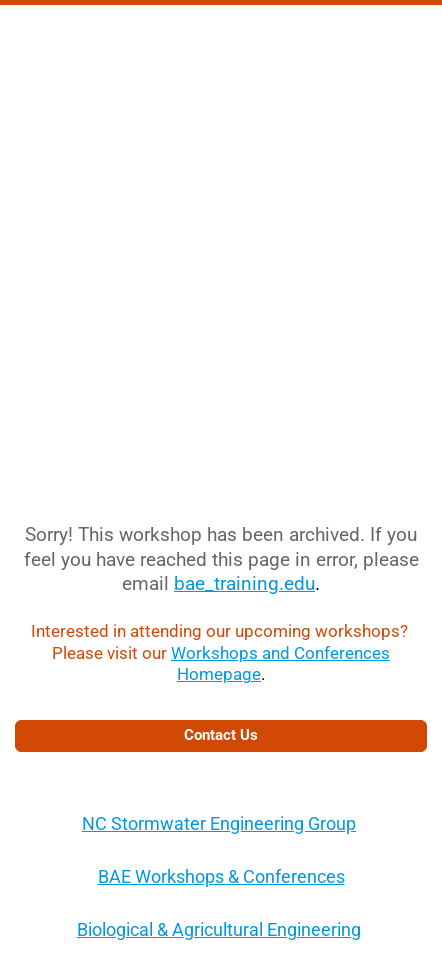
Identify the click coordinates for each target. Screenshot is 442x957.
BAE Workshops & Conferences (221, 876)
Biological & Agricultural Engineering (219, 929)
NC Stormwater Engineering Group (219, 823)
